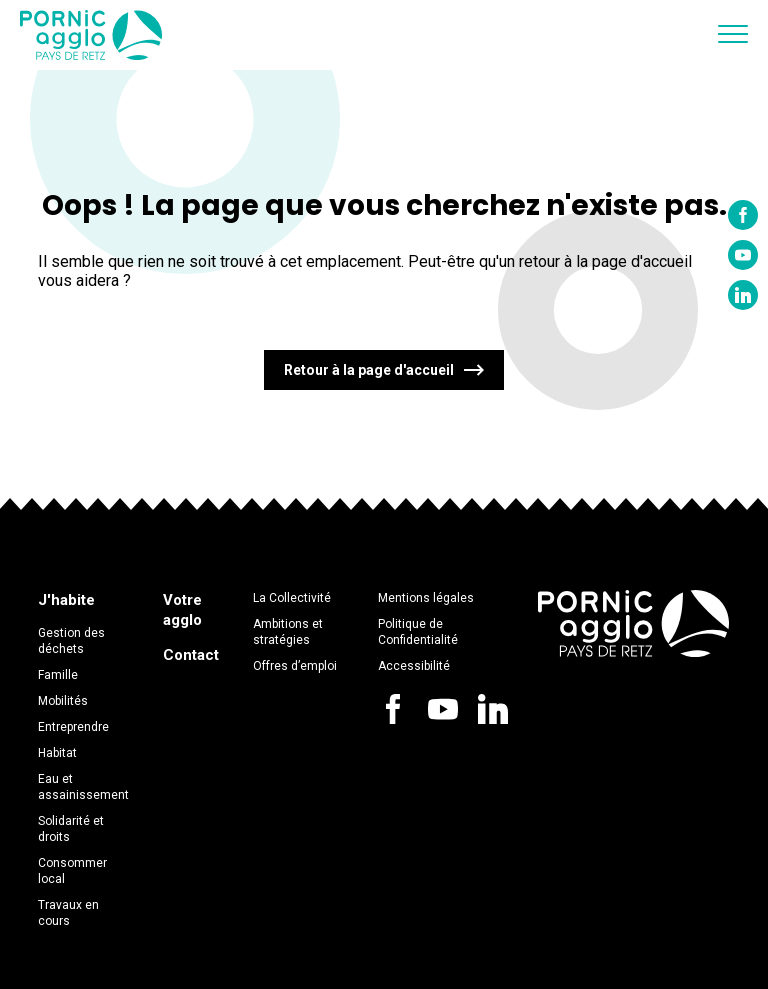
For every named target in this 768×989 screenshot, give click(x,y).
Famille (58, 675)
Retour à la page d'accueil (369, 370)
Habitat (57, 753)
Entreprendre (73, 727)
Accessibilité (414, 666)
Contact (191, 655)
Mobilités (63, 701)
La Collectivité (292, 598)
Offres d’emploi (295, 666)
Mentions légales (426, 598)
